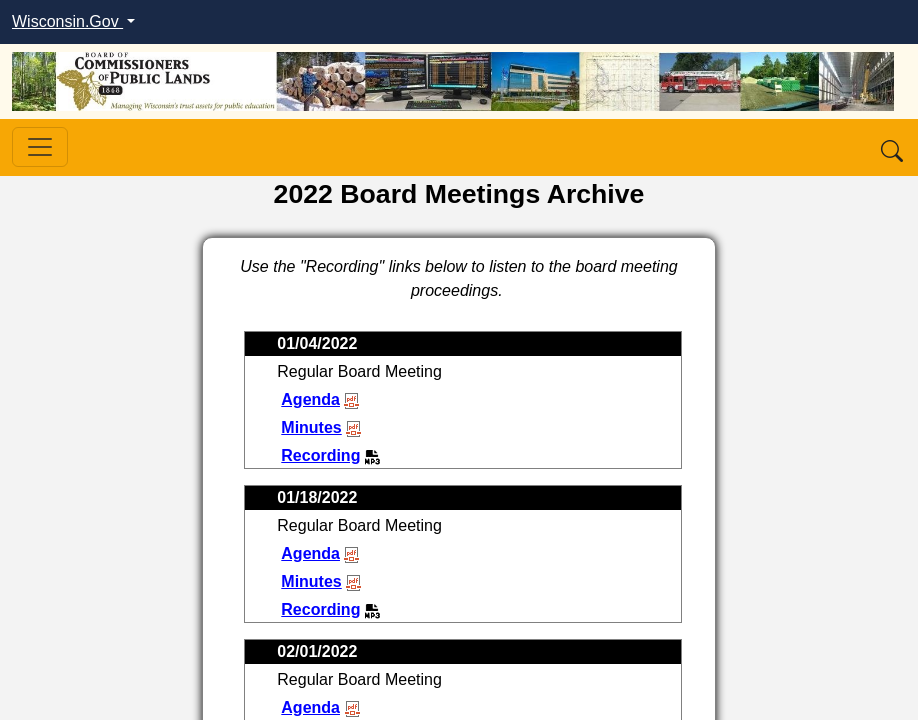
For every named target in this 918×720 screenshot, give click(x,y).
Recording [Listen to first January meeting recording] (330, 455)
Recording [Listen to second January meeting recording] (330, 609)
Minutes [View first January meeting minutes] (321, 427)
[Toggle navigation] (40, 147)
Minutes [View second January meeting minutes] (321, 581)
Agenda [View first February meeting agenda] (323, 707)
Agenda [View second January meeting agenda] (320, 553)
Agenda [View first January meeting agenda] (320, 399)
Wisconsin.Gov (67, 21)
